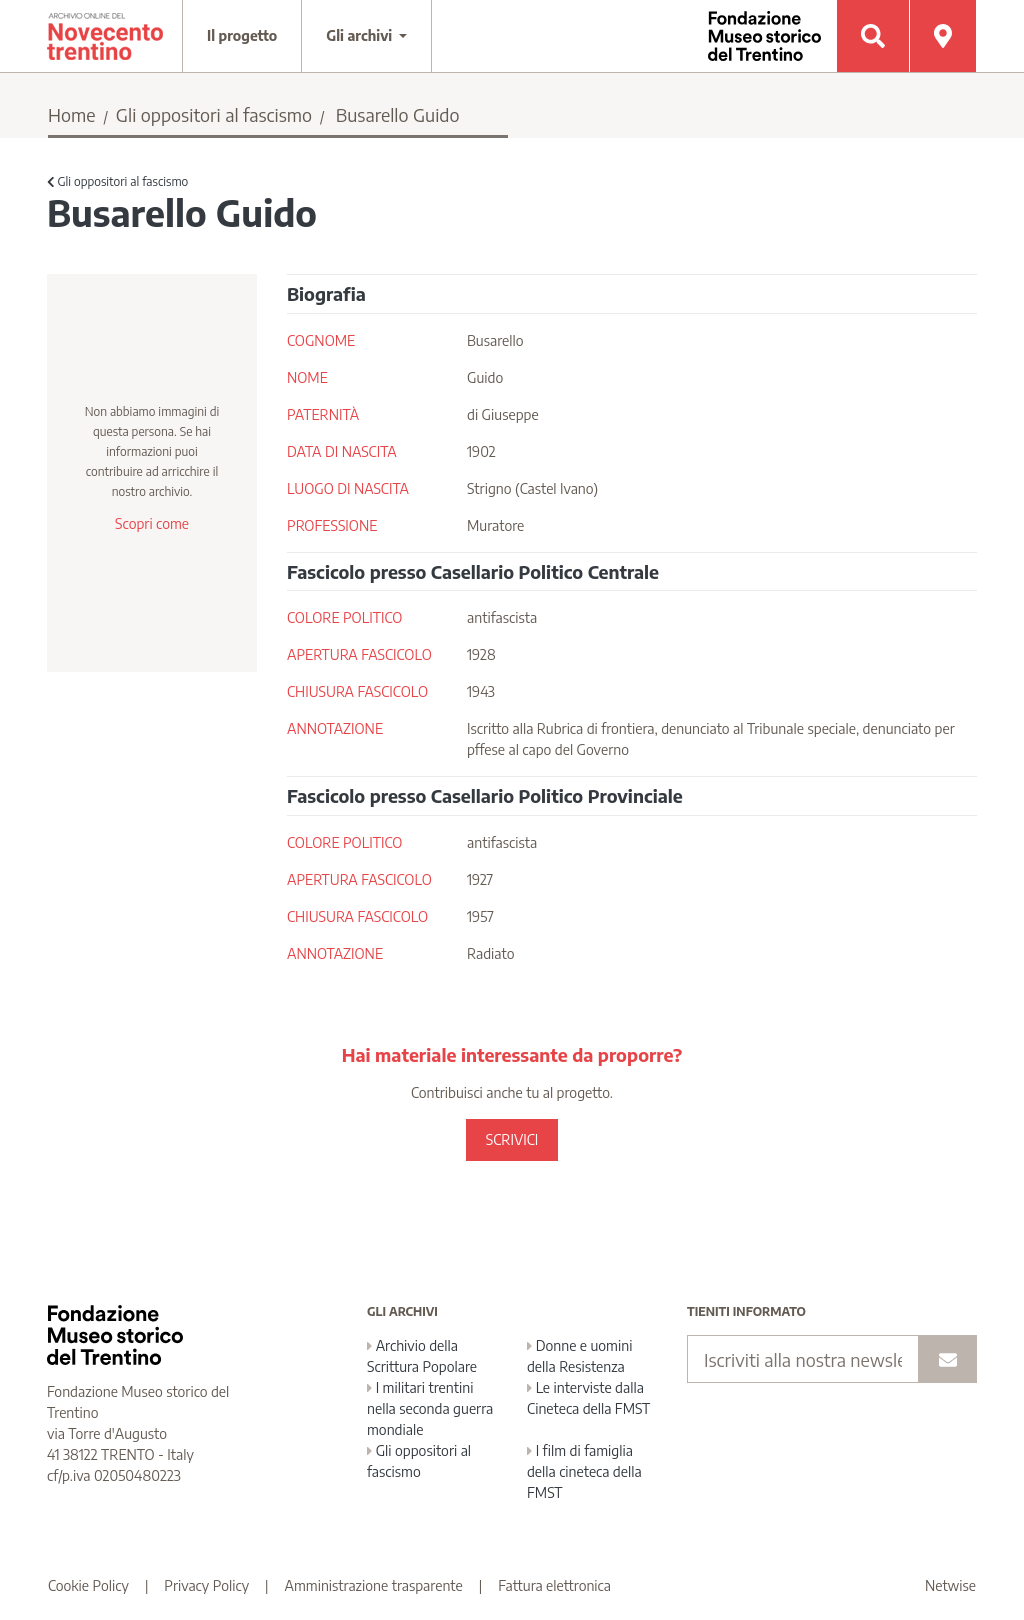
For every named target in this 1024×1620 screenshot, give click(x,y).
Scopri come (152, 523)
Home (72, 114)
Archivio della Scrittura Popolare (422, 1356)
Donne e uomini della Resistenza (579, 1356)
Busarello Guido (398, 114)
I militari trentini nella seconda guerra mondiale (430, 1408)
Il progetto (242, 35)
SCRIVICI (512, 1139)
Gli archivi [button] (361, 35)
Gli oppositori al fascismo (214, 114)
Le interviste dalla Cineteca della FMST (588, 1398)
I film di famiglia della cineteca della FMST (584, 1471)
